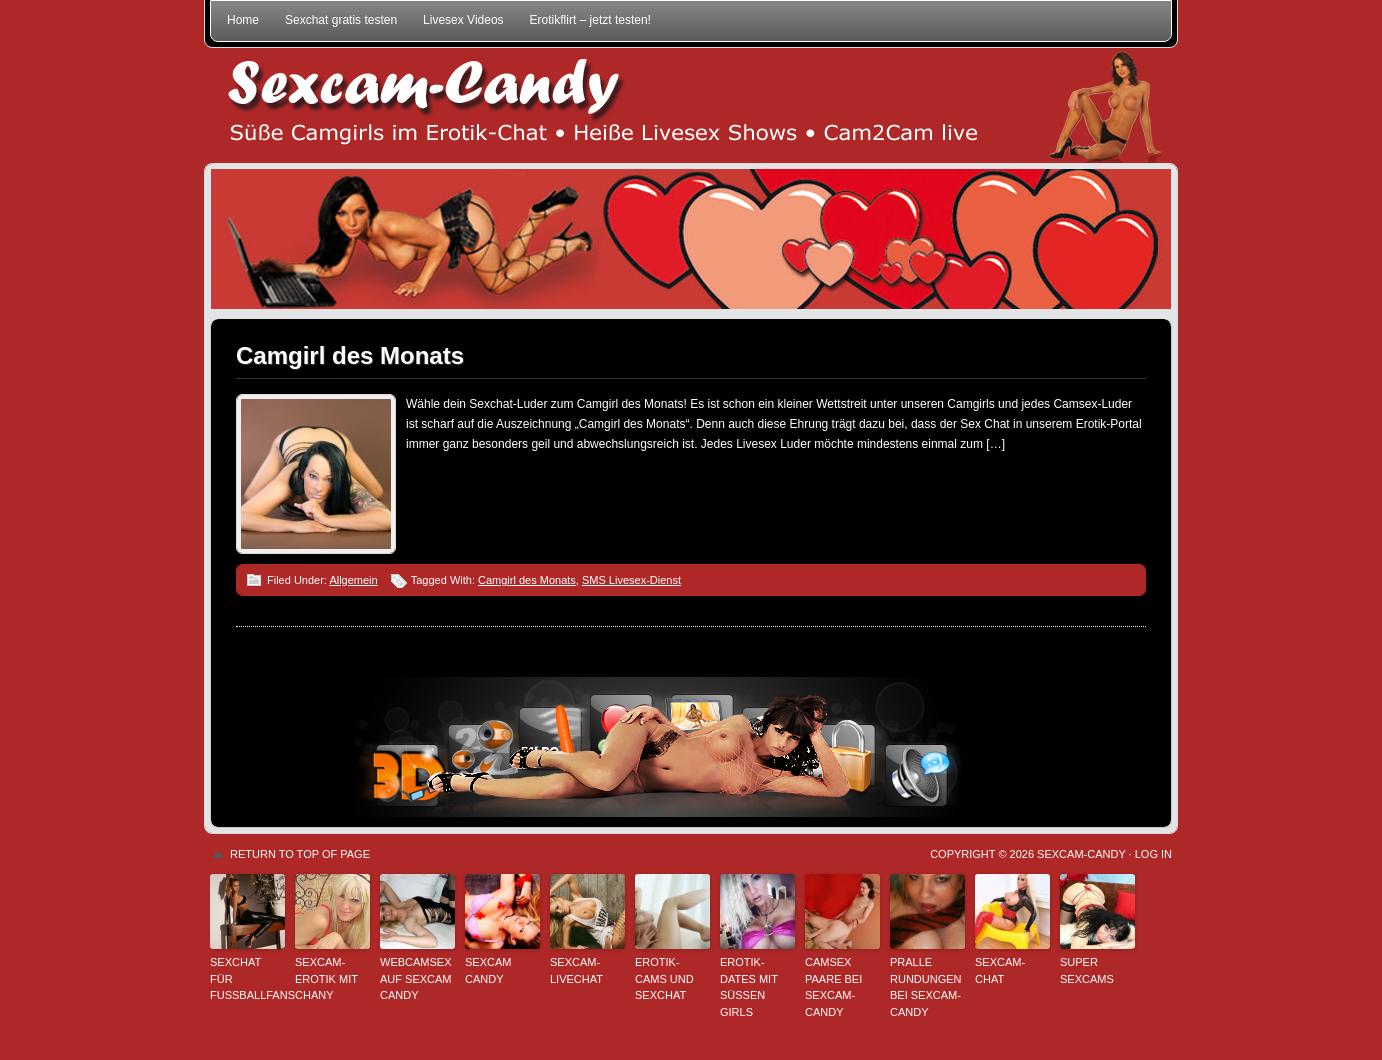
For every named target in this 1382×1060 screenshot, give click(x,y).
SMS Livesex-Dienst (631, 580)
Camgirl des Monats (350, 355)
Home (243, 20)
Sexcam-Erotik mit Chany (326, 978)
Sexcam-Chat (1000, 970)
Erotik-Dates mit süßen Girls (749, 987)
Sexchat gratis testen (341, 20)
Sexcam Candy (488, 970)
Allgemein (353, 580)
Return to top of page (300, 854)
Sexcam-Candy (1081, 854)
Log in (1153, 854)
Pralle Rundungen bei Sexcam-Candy (926, 987)
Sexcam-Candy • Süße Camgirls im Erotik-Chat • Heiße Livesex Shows (691, 105)
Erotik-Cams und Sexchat (664, 978)
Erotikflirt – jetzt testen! (590, 20)
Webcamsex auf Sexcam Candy (416, 978)
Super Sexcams (1087, 970)
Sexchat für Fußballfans (247, 978)
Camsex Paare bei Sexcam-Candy (833, 987)
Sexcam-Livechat (576, 970)
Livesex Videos (463, 20)
